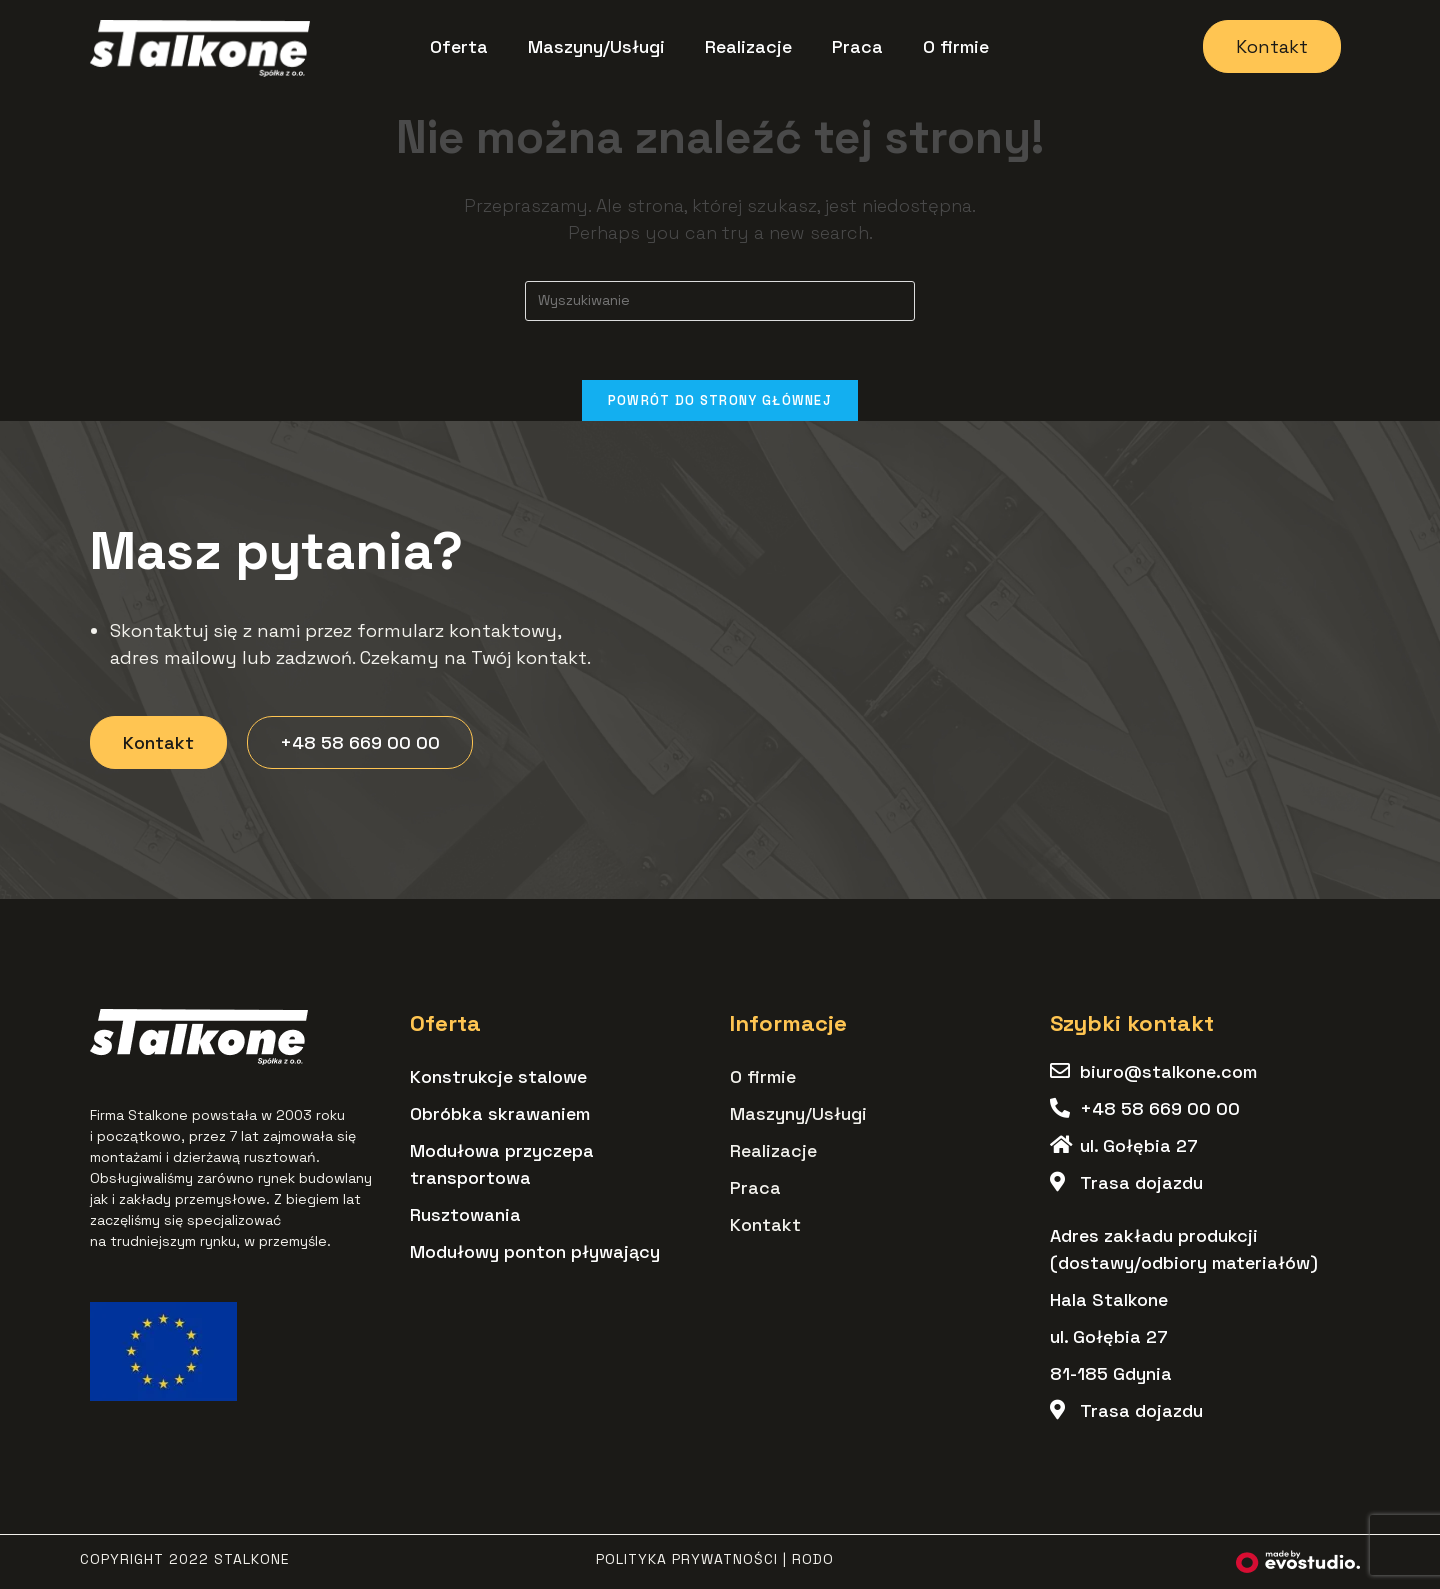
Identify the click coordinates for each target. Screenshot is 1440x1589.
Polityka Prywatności (687, 1559)
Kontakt (765, 1224)
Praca (857, 46)
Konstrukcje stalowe (498, 1076)
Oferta (459, 46)
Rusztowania (465, 1214)
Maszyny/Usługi (596, 46)
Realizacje (748, 46)
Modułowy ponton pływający (535, 1251)
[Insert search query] (720, 301)
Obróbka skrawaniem (500, 1113)
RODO (813, 1559)
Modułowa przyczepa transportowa (502, 1164)
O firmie (956, 46)
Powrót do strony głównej (720, 401)
